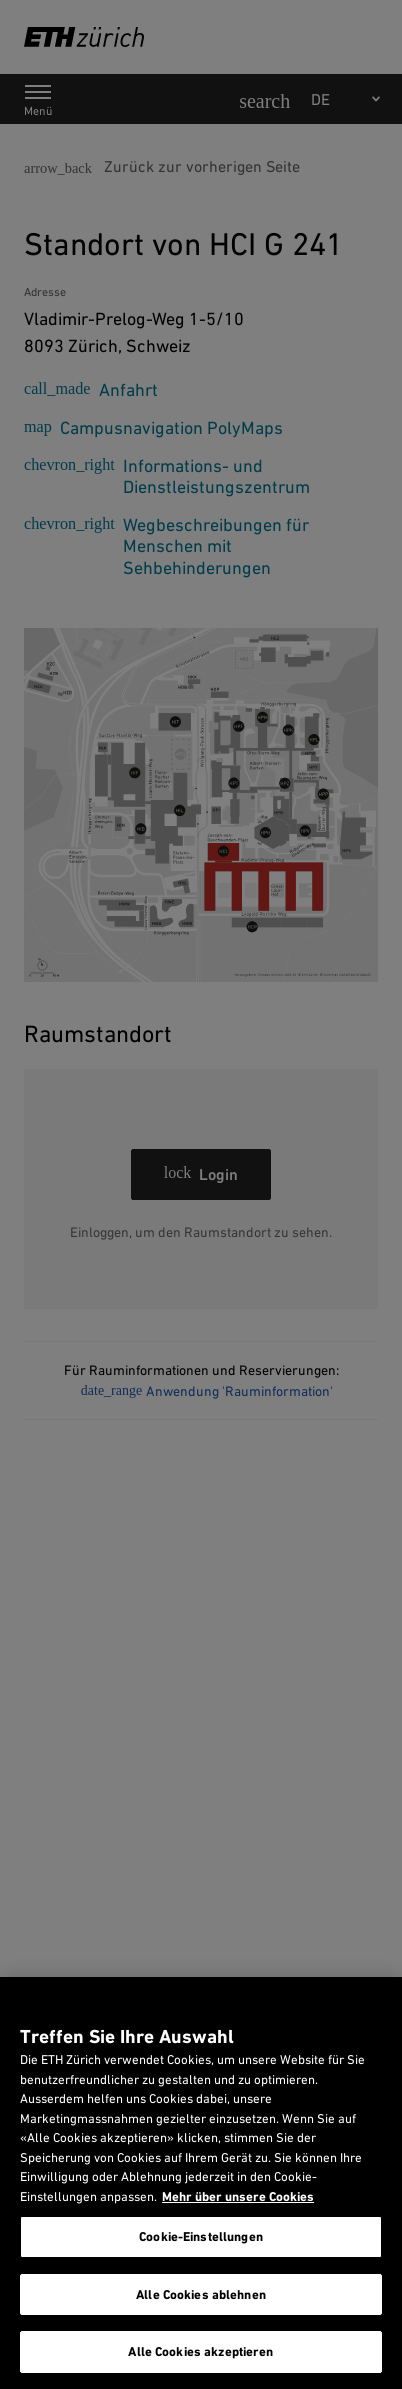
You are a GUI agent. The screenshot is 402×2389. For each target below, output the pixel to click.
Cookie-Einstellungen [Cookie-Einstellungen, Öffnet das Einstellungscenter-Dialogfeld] (201, 2236)
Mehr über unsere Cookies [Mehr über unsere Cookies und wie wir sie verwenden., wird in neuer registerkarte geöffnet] (238, 2196)
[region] (201, 2183)
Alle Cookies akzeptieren (200, 2351)
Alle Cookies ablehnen (201, 2294)
